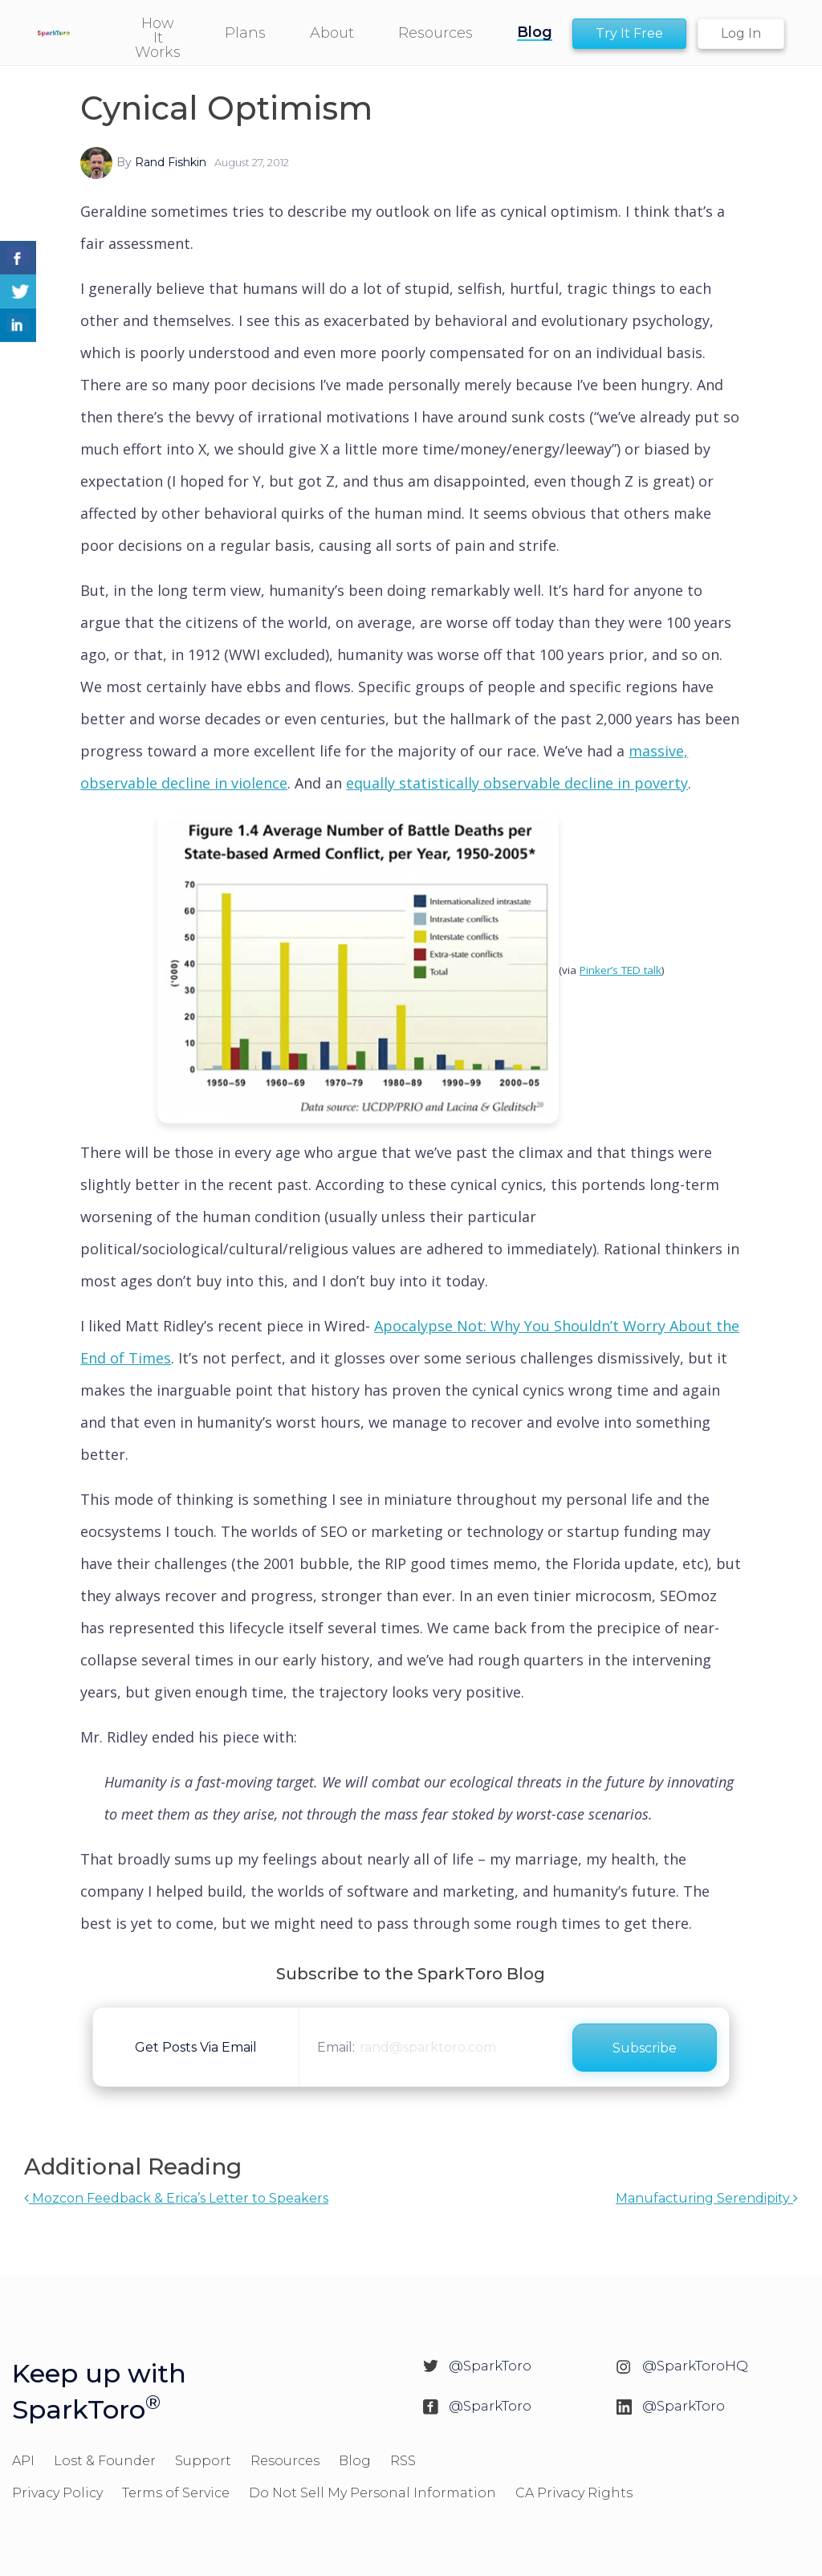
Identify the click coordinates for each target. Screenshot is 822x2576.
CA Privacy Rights (574, 2493)
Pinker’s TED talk (620, 970)
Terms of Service (176, 2493)
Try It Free (629, 33)
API (23, 2460)
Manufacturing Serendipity (707, 2198)
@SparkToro (490, 2366)
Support (203, 2460)
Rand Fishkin (170, 162)
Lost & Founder (105, 2460)
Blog (355, 2460)
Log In (741, 33)
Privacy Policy (57, 2493)
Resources (284, 2460)
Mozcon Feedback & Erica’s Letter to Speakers (176, 2198)
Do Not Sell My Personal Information (372, 2493)
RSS (403, 2460)
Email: (336, 2047)
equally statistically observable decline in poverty (517, 783)
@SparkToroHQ (695, 2366)
